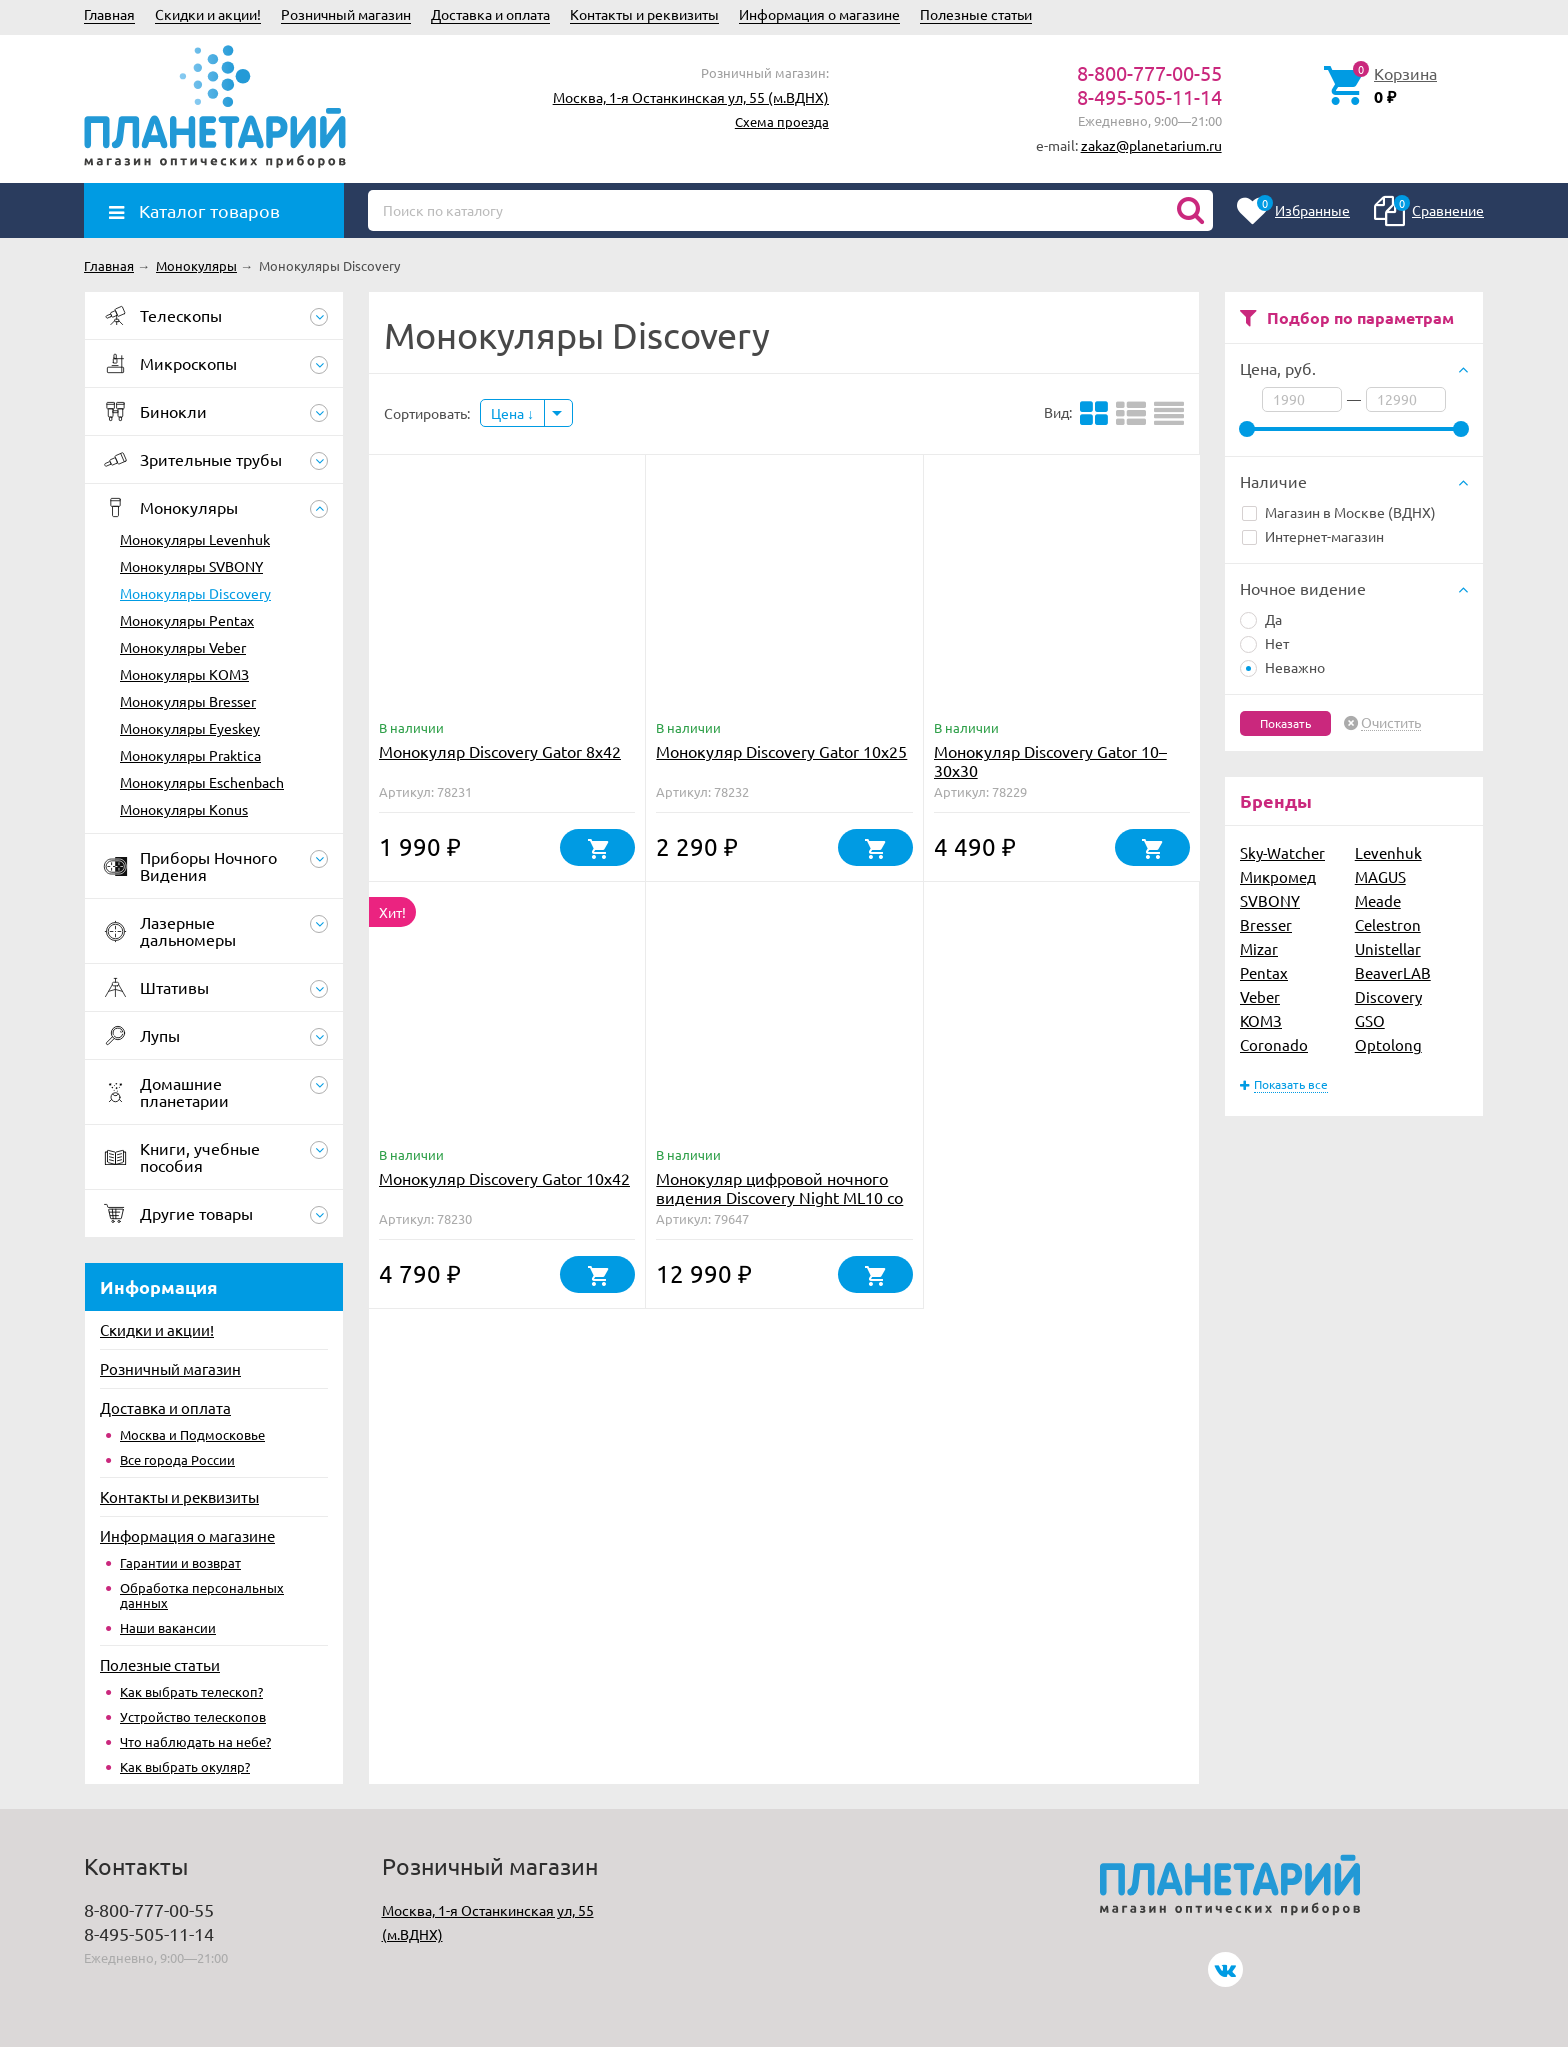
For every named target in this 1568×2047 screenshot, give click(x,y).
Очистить (1391, 723)
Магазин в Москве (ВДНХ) (1339, 512)
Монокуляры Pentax (187, 620)
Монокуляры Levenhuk (195, 539)
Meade (1378, 900)
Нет (1264, 643)
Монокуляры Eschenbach (202, 782)
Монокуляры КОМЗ (184, 674)
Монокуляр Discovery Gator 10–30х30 (1050, 760)
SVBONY (1270, 900)
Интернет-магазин (1313, 536)
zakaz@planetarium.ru (1151, 145)
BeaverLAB (1393, 972)
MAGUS (1380, 876)
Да (1261, 619)
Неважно (1282, 667)
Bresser (1266, 924)
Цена (512, 413)
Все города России (177, 1459)
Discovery (1388, 996)
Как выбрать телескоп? (191, 1691)
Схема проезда (782, 121)
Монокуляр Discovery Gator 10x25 (781, 751)
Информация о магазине (819, 14)
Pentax (1264, 972)
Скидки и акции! (208, 14)
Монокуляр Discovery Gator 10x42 (504, 1178)
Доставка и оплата (490, 14)
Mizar (1259, 948)
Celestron (1388, 924)
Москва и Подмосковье (192, 1434)
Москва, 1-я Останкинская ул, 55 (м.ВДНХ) (691, 97)
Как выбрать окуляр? (185, 1766)
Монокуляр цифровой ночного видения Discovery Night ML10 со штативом (779, 1197)
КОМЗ (1261, 1020)
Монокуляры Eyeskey (190, 728)
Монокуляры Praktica (190, 755)
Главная (109, 14)
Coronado (1274, 1044)
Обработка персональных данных (202, 1595)
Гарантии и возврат (180, 1562)
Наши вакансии (168, 1627)
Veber (1260, 996)
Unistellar (1388, 948)
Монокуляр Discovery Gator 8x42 (500, 751)
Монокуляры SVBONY (191, 566)
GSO (1370, 1020)
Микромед (1278, 876)
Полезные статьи (976, 14)
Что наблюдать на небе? (195, 1741)
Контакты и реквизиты (644, 14)
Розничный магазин (346, 14)
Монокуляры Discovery (195, 593)
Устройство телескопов (193, 1716)
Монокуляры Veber (183, 647)
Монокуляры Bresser (188, 701)
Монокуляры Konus (184, 809)
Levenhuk (1388, 852)
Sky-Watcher (1282, 852)
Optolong (1388, 1044)
